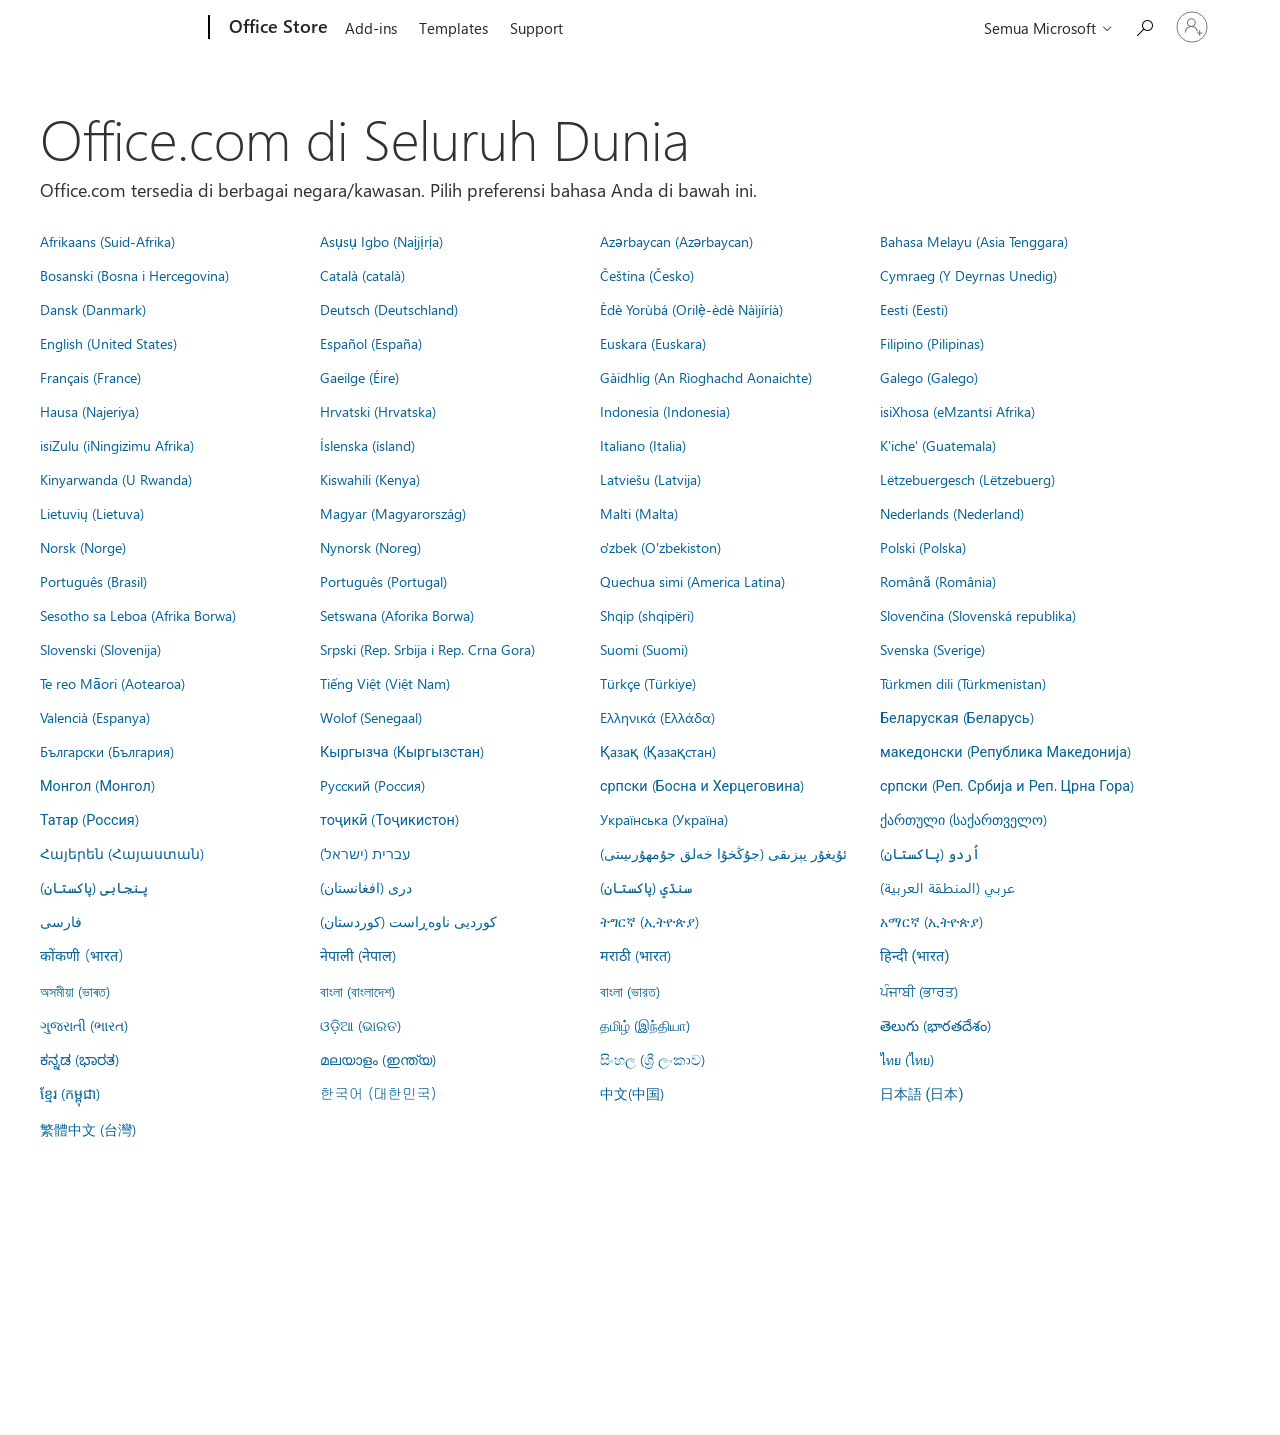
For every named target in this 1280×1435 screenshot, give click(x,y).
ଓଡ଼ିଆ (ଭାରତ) (360, 1025)
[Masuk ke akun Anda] (1192, 27)
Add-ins (371, 28)
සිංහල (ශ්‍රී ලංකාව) (652, 1059)
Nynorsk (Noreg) (370, 547)
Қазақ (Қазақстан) (658, 751)
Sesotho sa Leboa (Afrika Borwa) (138, 615)
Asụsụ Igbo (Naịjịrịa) (381, 241)
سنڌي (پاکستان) (646, 887)
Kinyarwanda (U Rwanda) (116, 479)
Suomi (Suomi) (644, 649)
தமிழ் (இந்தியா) (645, 1025)
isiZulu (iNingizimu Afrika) (117, 445)
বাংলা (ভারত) (630, 991)
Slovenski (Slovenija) (100, 649)
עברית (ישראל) (365, 853)
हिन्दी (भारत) (915, 956)
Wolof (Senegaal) (371, 717)
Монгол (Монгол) (97, 785)
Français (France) (90, 377)
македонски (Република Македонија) (1005, 751)
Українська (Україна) (664, 819)
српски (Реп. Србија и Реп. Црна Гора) (1007, 785)
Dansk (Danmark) (93, 309)
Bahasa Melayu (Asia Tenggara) (974, 241)
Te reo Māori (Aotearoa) (112, 683)
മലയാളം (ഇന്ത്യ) (378, 1059)
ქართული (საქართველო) (963, 819)
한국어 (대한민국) (378, 1093)
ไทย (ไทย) (907, 1059)
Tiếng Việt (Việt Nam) (385, 683)
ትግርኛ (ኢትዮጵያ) (649, 921)
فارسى (61, 921)
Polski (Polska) (923, 547)
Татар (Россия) (89, 819)
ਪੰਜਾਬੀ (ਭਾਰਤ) (919, 991)
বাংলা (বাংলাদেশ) (357, 991)
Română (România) (938, 581)
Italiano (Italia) (643, 445)
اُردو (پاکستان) (930, 853)
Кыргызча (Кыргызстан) (402, 751)
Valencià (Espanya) (95, 717)
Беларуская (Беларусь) (957, 717)
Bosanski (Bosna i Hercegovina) (134, 275)
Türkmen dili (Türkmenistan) (963, 683)
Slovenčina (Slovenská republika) (978, 615)
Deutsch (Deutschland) (389, 309)
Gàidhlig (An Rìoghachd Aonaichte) (706, 377)
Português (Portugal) (383, 581)
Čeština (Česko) (647, 275)
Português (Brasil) (93, 581)
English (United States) (108, 343)
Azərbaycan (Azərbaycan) (676, 241)
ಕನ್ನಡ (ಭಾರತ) (79, 1059)
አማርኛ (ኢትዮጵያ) (931, 921)
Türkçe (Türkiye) (648, 683)
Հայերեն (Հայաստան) (122, 853)
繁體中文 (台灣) (88, 1129)
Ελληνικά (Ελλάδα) (657, 717)
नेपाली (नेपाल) (358, 955)
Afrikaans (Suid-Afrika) (107, 241)
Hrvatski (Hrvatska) (378, 411)
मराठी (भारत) (635, 955)
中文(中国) (632, 1093)
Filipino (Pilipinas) (932, 343)
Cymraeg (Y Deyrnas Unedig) (968, 275)
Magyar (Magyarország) (393, 513)
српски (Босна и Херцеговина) (702, 785)
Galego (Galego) (929, 377)
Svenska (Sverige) (932, 649)
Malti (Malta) (639, 513)
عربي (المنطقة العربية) (947, 887)
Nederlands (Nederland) (952, 513)
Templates (453, 28)
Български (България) (107, 751)
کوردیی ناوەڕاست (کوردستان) (408, 921)
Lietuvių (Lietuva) (92, 513)
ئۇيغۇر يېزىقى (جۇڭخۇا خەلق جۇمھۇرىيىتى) (723, 853)
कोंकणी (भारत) (82, 955)
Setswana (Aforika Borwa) (397, 615)
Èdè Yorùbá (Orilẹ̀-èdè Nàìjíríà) (691, 309)
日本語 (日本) (922, 1094)
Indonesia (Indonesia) (665, 411)
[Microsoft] (132, 28)
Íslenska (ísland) (367, 445)
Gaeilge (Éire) (359, 377)
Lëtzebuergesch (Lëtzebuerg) (967, 479)
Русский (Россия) (372, 785)
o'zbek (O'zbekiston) (660, 547)
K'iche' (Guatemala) (938, 445)
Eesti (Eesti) (914, 309)
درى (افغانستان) (366, 887)
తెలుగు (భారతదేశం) (935, 1025)
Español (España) (371, 343)
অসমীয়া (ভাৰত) (75, 991)
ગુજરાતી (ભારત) (84, 1025)
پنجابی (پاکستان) (94, 887)
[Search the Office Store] (1144, 25)
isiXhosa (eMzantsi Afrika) (957, 411)
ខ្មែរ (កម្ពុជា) (70, 1093)
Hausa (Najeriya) (89, 411)
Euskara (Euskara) (653, 343)
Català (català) (362, 275)
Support (536, 28)
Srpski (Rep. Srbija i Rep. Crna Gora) (427, 649)
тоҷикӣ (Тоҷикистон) (389, 819)
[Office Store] (276, 28)
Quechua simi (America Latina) (692, 581)
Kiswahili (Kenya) (370, 479)
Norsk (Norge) (83, 547)
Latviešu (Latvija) (650, 479)
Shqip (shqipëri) (647, 615)
